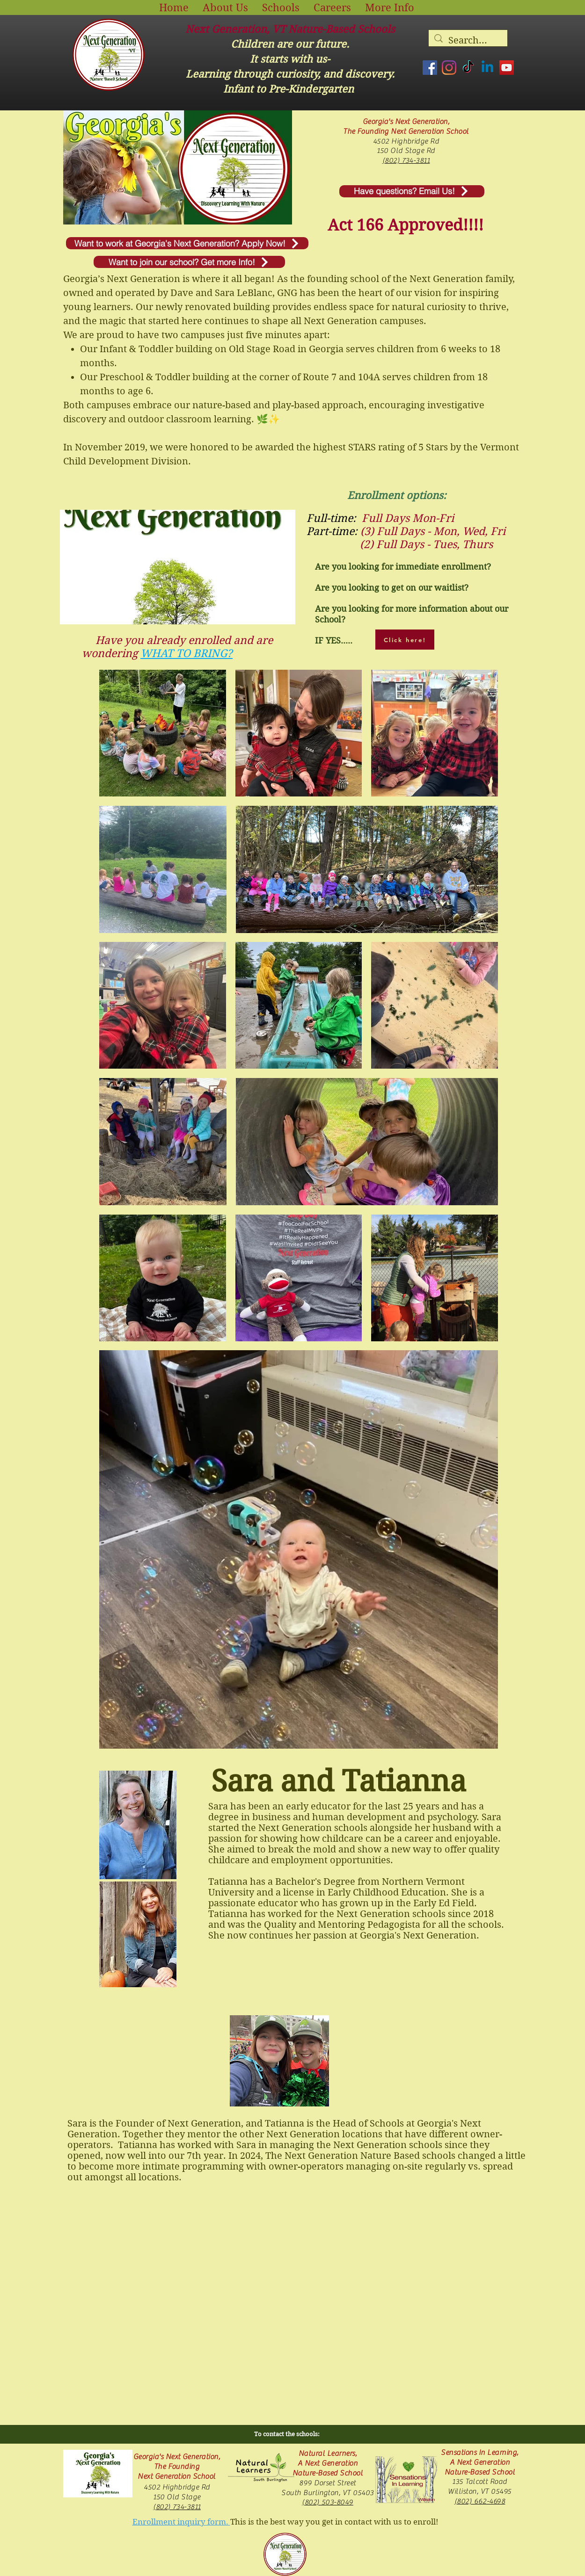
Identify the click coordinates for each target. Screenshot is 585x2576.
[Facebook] (430, 67)
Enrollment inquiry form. (181, 2521)
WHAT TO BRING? (186, 653)
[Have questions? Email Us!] (411, 191)
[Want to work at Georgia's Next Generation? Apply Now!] (187, 243)
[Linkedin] (487, 67)
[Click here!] (404, 640)
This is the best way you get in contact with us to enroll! (334, 2521)
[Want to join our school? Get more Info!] (189, 262)
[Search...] (468, 40)
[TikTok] (468, 67)
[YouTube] (506, 67)
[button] (225, 7)
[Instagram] (449, 67)
